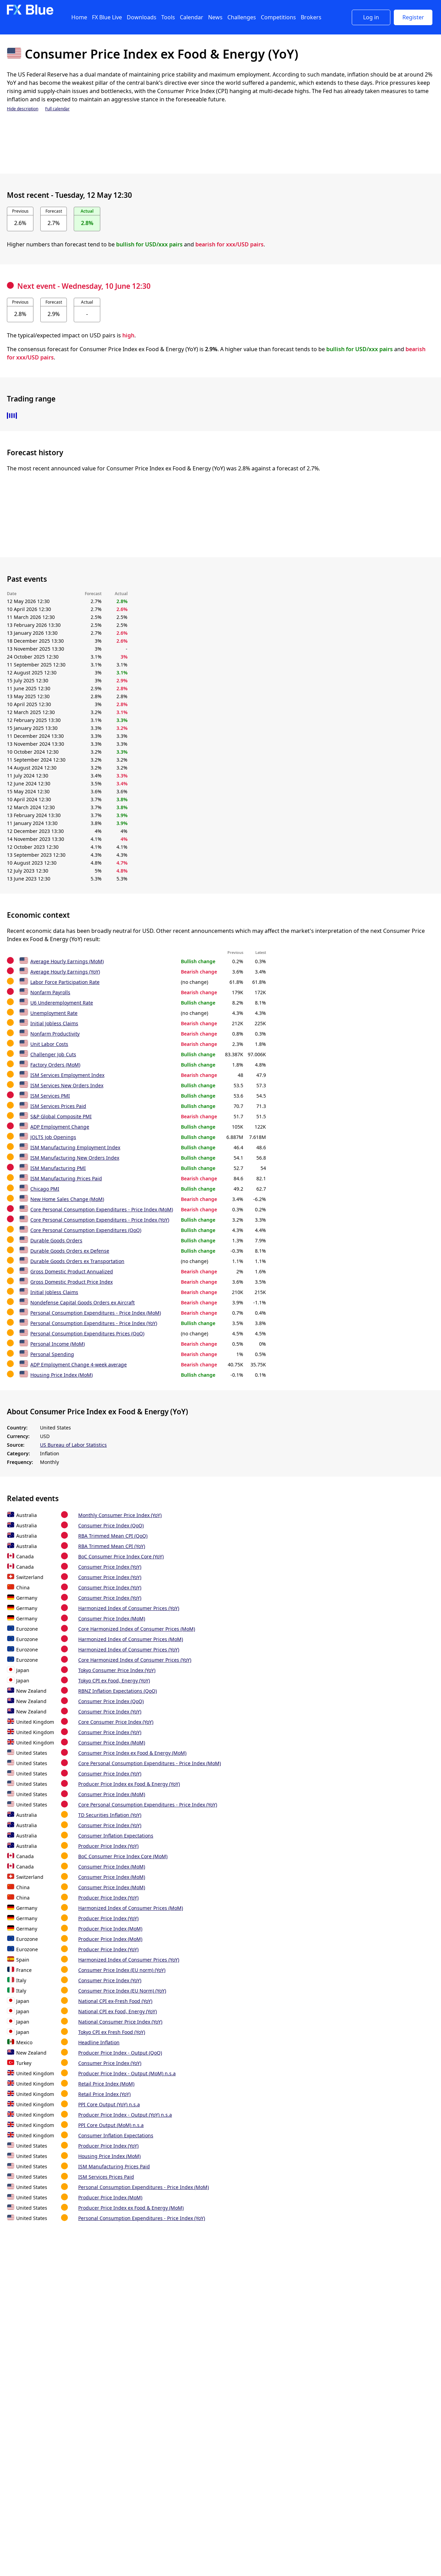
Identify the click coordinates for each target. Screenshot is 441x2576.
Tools (168, 17)
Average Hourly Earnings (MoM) (67, 961)
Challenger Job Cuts (53, 1054)
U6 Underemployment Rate (61, 1002)
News (215, 17)
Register (413, 17)
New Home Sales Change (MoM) (67, 1199)
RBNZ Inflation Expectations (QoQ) (117, 1691)
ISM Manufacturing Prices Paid (66, 1178)
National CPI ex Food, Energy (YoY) (117, 2011)
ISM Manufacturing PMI (58, 1168)
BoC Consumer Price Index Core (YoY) (121, 1556)
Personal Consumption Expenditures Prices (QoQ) (87, 1333)
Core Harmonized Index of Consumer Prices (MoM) (136, 1629)
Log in (371, 17)
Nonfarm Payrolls (50, 992)
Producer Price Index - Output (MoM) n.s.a (127, 2073)
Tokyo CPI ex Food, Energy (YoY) (114, 1680)
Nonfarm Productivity (55, 1033)
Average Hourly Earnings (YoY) (65, 971)
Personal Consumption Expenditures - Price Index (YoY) (93, 1323)
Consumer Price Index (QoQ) (111, 1525)
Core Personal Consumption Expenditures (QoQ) (85, 1230)
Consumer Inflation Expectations (115, 1835)
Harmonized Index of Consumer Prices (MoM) (130, 1639)
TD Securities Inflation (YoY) (109, 1815)
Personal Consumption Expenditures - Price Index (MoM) (95, 1313)
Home (79, 17)
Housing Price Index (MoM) (61, 1375)
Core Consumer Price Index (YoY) (115, 1722)
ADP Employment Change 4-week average (78, 1364)
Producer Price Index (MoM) (110, 1928)
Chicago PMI (44, 1188)
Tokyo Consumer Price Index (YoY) (116, 1670)
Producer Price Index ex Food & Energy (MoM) (131, 2208)
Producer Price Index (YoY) (108, 1846)
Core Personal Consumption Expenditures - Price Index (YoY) (99, 1219)
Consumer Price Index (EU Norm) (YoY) (122, 1990)
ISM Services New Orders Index (66, 1085)
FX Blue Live (107, 17)
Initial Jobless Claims (54, 1023)
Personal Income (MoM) (57, 1344)
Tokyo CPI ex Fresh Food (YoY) (111, 2032)
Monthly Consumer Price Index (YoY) (120, 1515)
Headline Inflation (99, 2042)
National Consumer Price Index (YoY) (120, 2021)
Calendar (191, 17)
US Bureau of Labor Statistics (73, 1445)
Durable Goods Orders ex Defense (69, 1251)
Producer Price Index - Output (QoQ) (120, 2052)
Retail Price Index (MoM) (106, 2083)
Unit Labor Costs (49, 1044)
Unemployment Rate (54, 1013)
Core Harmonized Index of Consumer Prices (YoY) (134, 1660)
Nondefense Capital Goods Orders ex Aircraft (82, 1302)
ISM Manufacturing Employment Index (75, 1147)
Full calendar (57, 109)
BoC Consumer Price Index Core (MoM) (122, 1856)
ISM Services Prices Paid (58, 1106)
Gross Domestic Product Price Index (71, 1282)
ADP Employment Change (59, 1126)
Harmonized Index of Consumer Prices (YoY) (128, 1608)
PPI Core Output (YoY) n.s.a (109, 2104)
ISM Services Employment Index (67, 1075)
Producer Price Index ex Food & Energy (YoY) (129, 1784)
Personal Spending (52, 1354)
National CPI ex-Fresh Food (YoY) (115, 2001)
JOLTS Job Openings (53, 1137)
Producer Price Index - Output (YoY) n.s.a (125, 2114)
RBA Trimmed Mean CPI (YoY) (111, 1546)
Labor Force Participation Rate (65, 982)
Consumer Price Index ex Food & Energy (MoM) (132, 1753)
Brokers (311, 17)
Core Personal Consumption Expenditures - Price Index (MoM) (101, 1209)
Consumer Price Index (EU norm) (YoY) (121, 1970)
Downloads (141, 17)
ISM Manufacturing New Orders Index (74, 1157)
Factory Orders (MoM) (55, 1064)
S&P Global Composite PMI (61, 1116)
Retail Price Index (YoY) (104, 2094)
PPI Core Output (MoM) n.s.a (111, 2125)
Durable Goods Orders (56, 1240)
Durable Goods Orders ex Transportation (77, 1261)
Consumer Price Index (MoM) (111, 1618)
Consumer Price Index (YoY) (109, 1567)
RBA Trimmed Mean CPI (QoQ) (112, 1536)
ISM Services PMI (50, 1095)
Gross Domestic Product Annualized (71, 1271)
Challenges (241, 17)
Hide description (22, 109)
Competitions (278, 17)
